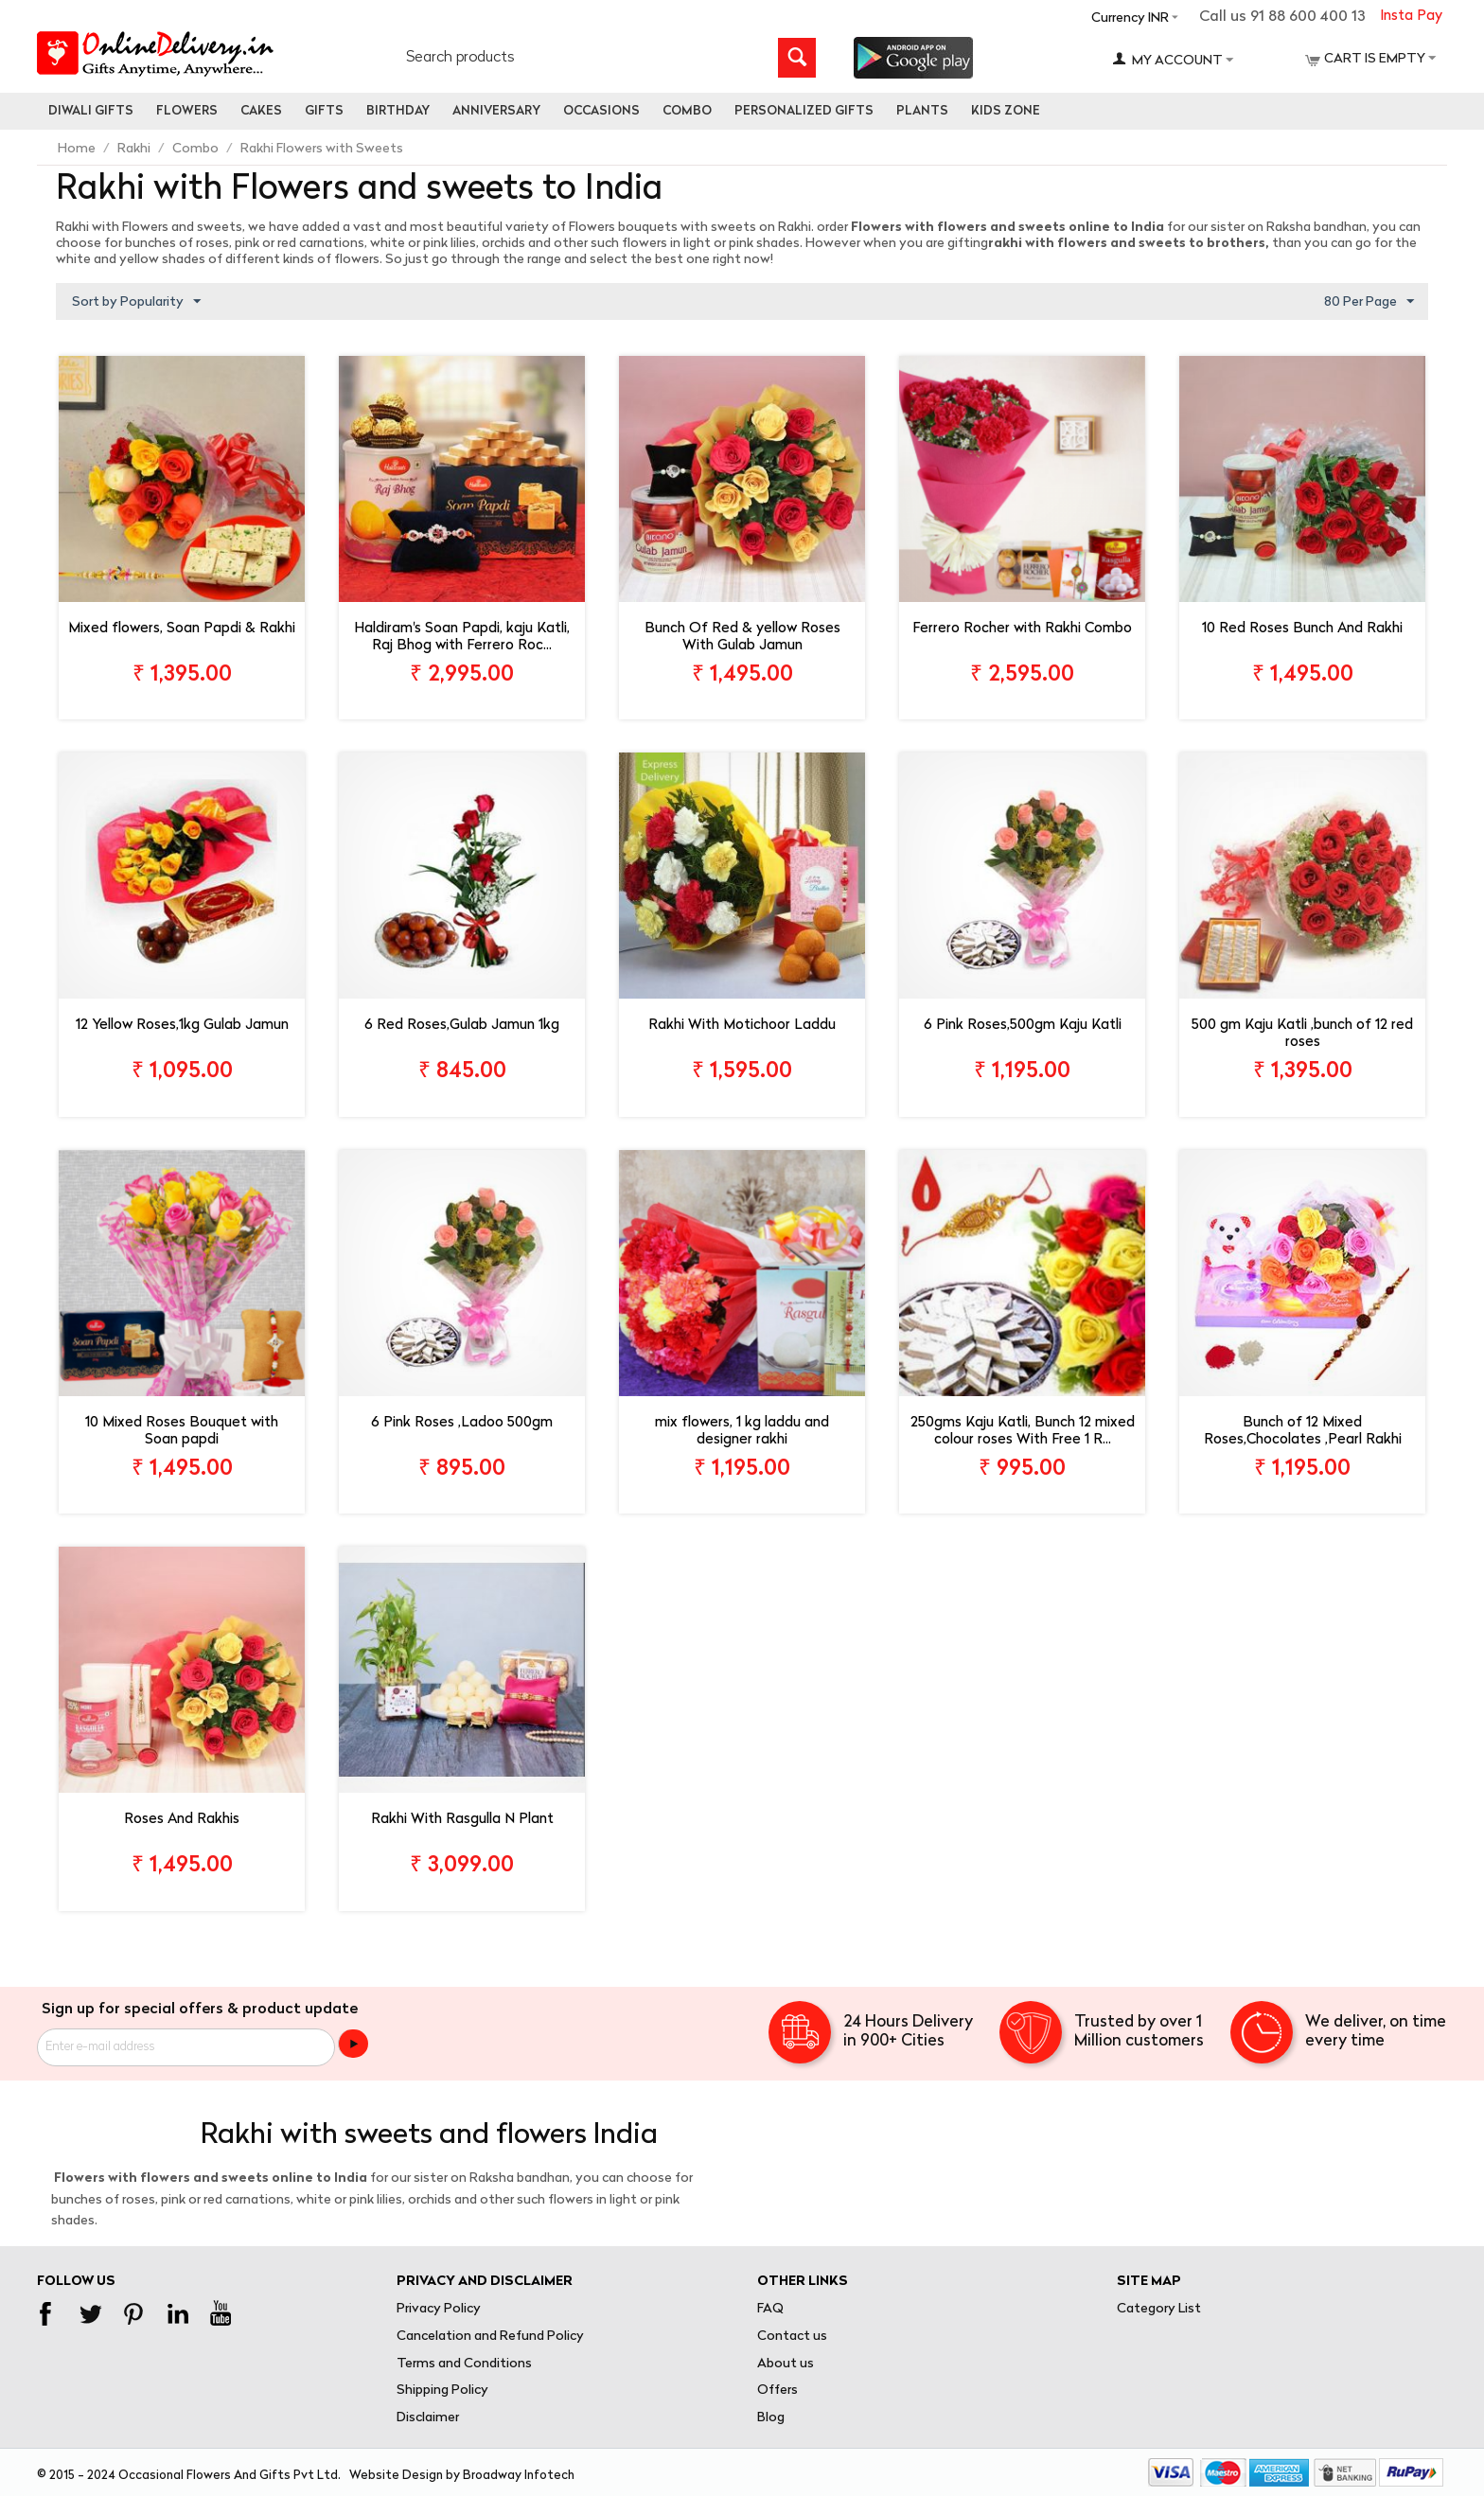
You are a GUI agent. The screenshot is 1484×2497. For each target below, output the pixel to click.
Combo (687, 111)
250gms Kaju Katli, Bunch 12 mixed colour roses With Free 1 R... (1022, 1431)
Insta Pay (1411, 16)
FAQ (770, 2309)
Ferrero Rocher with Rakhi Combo (1022, 629)
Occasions (601, 111)
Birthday (398, 111)
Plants (922, 111)
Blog (771, 2419)
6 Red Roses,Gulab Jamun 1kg (461, 1026)
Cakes (261, 111)
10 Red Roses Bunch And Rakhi (1302, 629)
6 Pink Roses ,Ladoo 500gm (462, 1423)
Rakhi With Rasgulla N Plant (462, 1821)
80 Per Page (1369, 301)
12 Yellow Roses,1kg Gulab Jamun (182, 1026)
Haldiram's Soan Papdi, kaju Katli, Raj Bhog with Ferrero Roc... (462, 637)
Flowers (187, 111)
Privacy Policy (439, 2309)
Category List (1159, 2309)
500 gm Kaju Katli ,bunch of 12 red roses (1302, 1035)
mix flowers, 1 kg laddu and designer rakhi (742, 1431)
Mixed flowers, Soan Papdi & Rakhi (181, 629)
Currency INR (1130, 18)
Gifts (324, 111)
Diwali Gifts (90, 111)
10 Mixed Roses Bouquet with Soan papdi (181, 1431)
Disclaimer (428, 2419)
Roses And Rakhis (181, 1821)
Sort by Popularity (136, 301)
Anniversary (496, 111)
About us (785, 2364)
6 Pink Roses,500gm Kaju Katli (1023, 1026)
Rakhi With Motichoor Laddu (742, 1026)
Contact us (792, 2336)
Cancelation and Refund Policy (490, 2336)
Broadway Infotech (518, 2476)
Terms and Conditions (464, 2364)
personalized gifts (804, 111)
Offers (777, 2391)
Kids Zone (1005, 111)
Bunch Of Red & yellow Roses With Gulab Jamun (742, 637)
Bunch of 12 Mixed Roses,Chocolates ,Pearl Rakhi (1303, 1431)
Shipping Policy (442, 2391)
